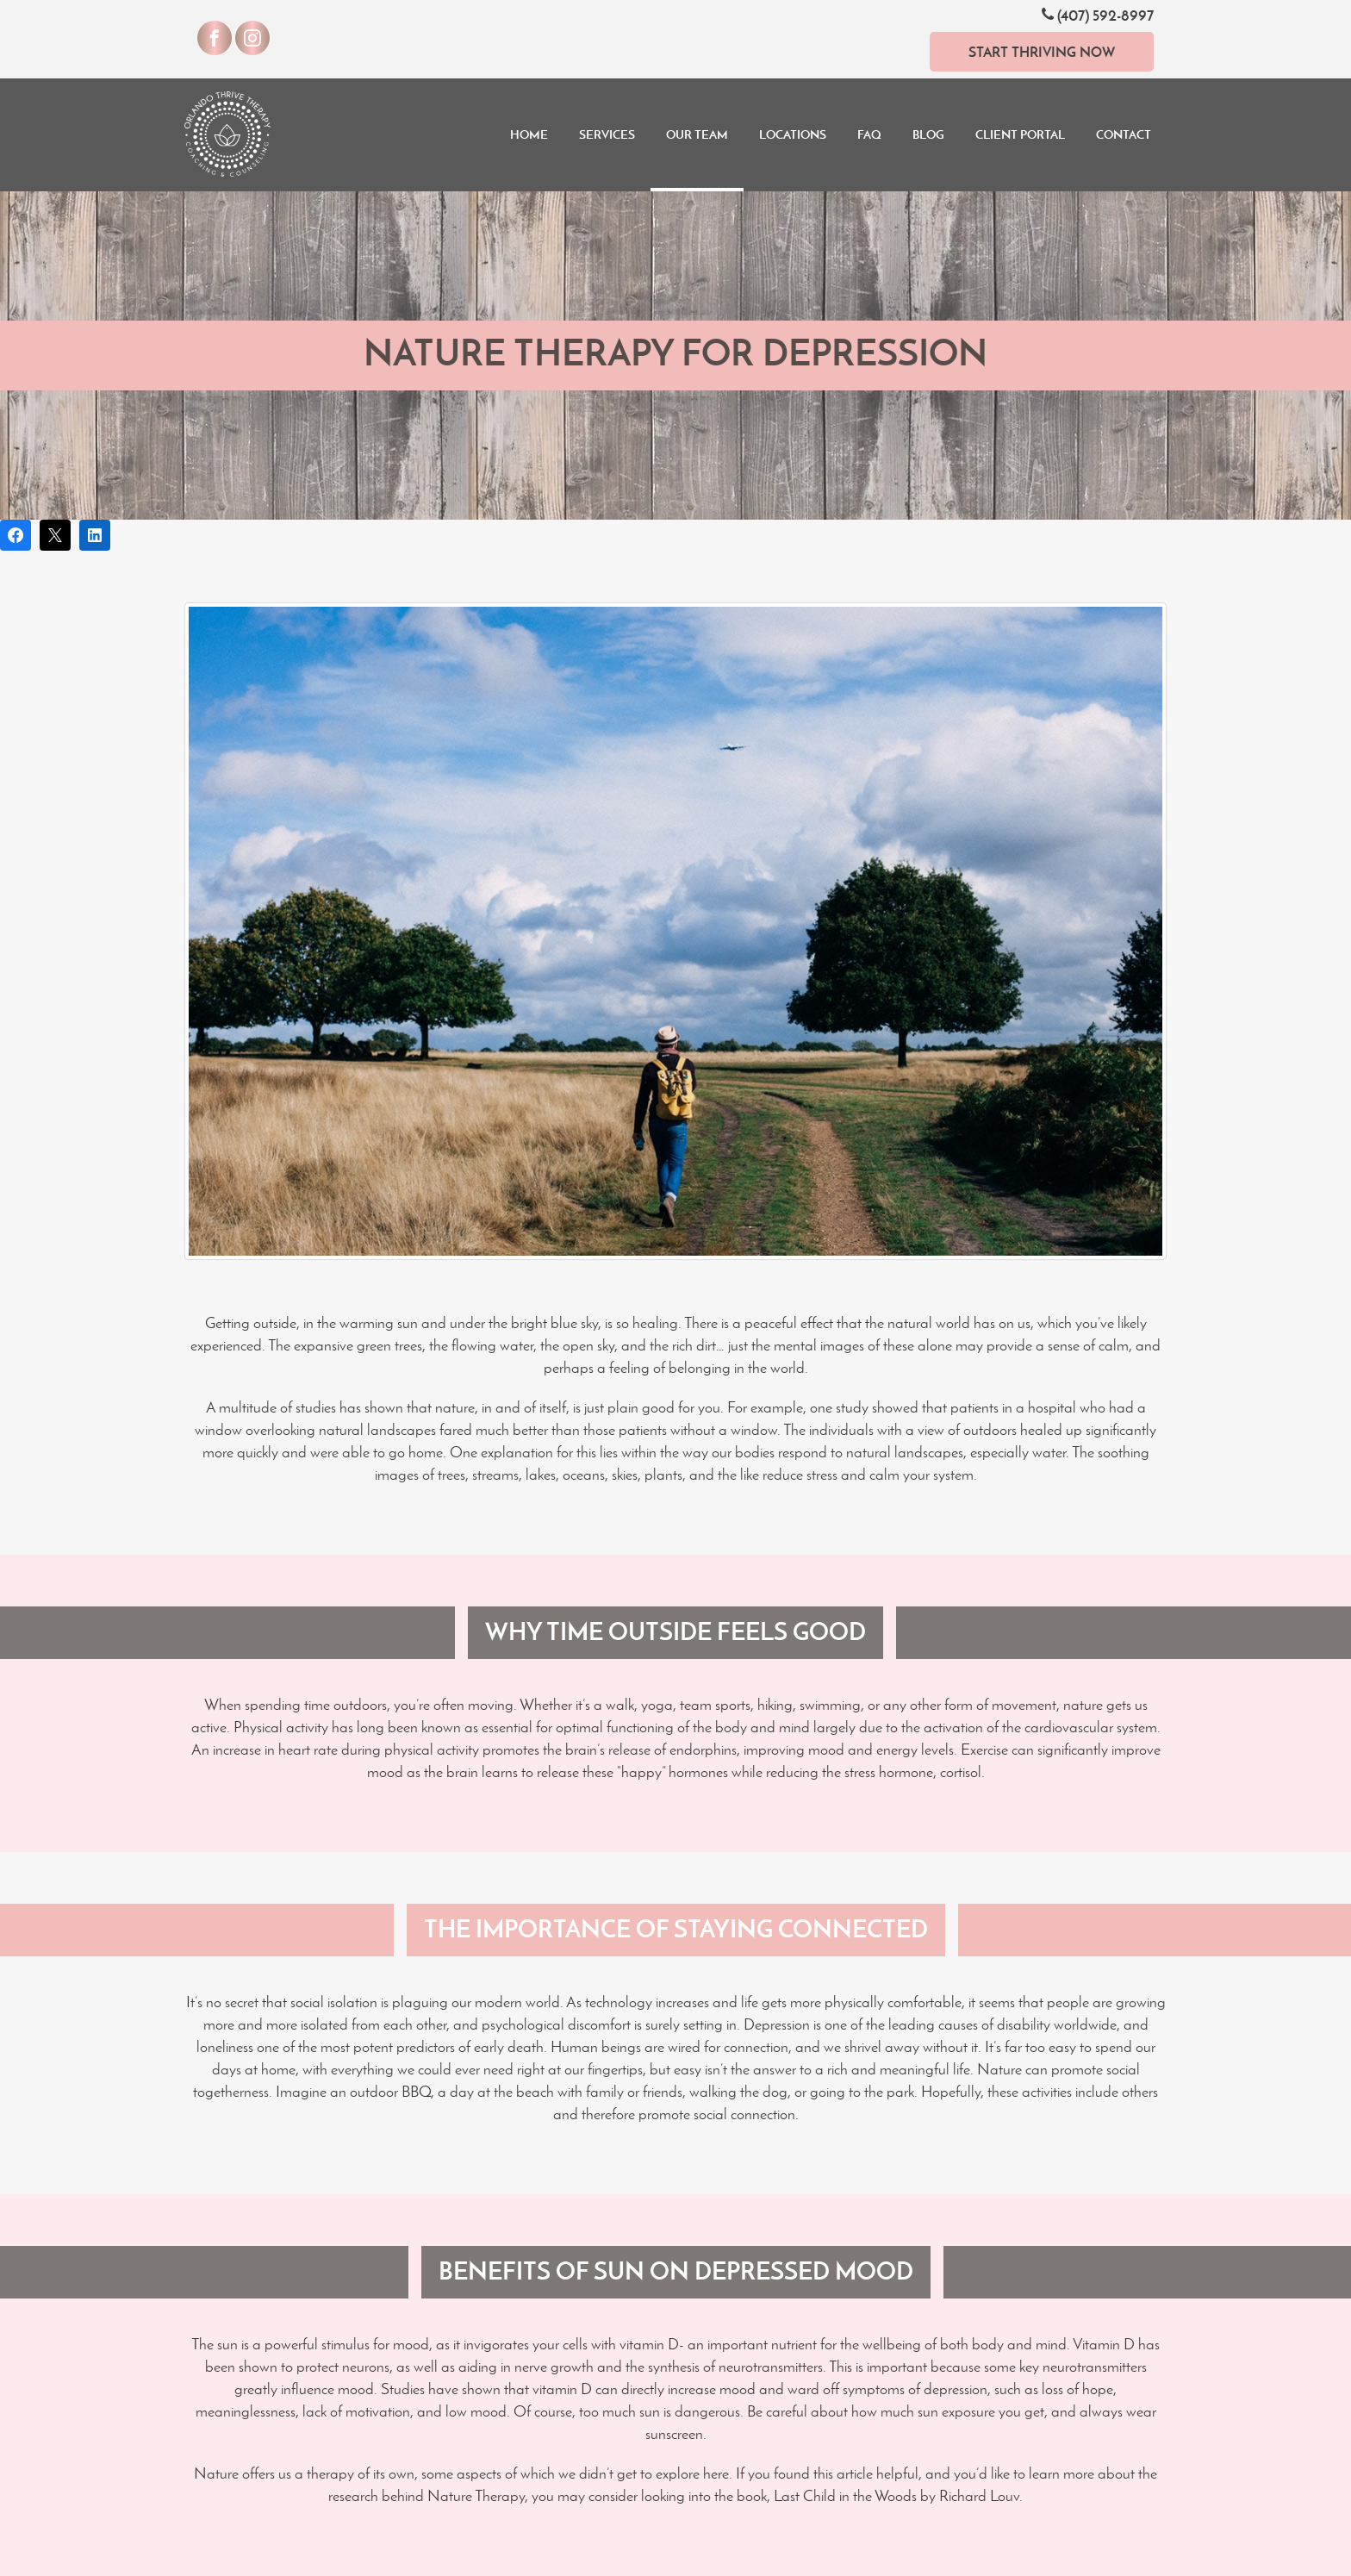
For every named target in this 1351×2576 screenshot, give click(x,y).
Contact (1123, 134)
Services (607, 134)
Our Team (697, 134)
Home (529, 134)
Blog (928, 134)
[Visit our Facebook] (214, 38)
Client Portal (1020, 134)
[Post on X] (55, 535)
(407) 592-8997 (1098, 15)
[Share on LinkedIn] (94, 535)
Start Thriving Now (1041, 51)
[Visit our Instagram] (252, 38)
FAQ (869, 134)
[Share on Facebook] (15, 535)
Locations (792, 134)
